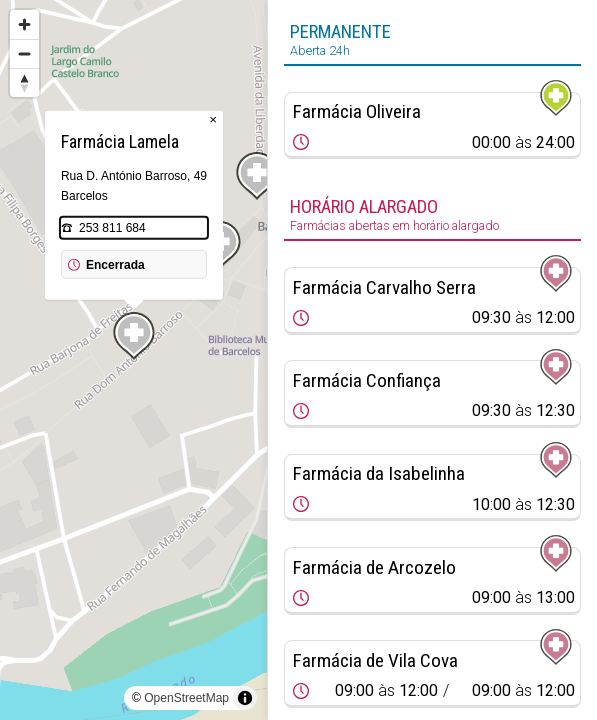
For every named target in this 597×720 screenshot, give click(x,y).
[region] (133, 360)
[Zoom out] (24, 53)
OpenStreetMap (186, 698)
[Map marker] (257, 176)
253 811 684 (112, 228)
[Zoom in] (24, 24)
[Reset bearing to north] (24, 82)
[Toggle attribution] (245, 698)
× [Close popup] (213, 119)
